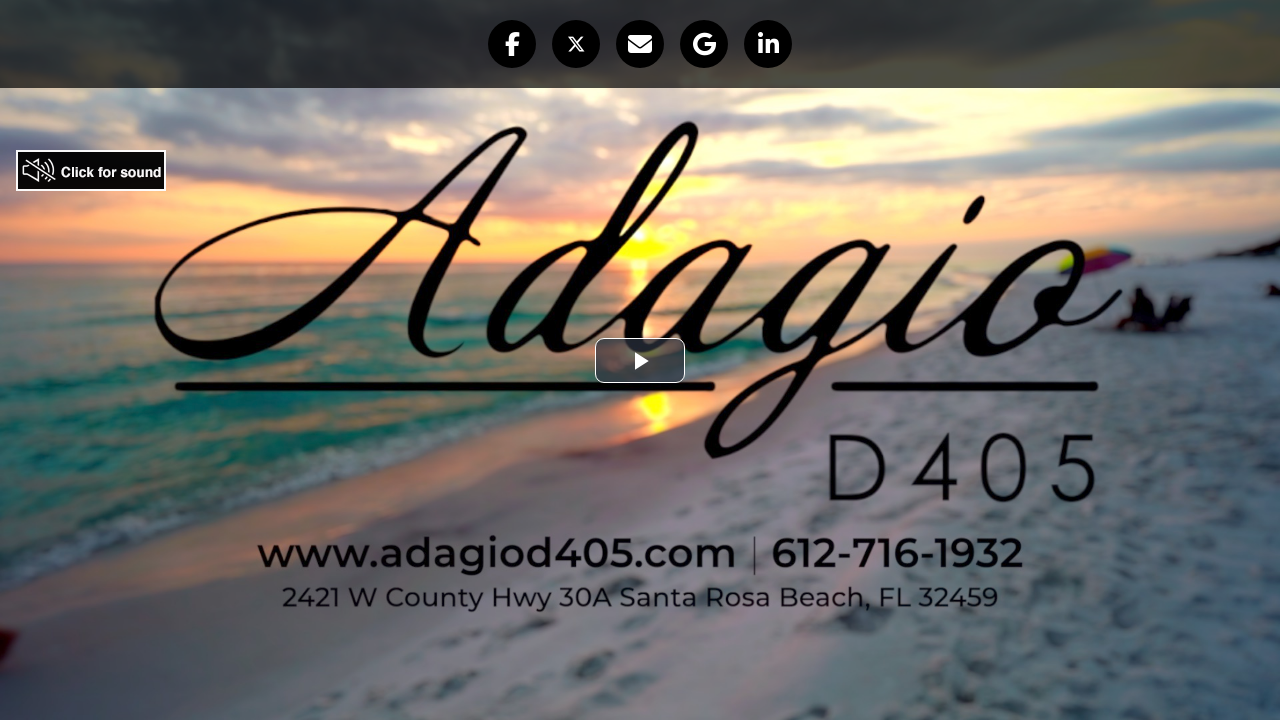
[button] (512, 44)
